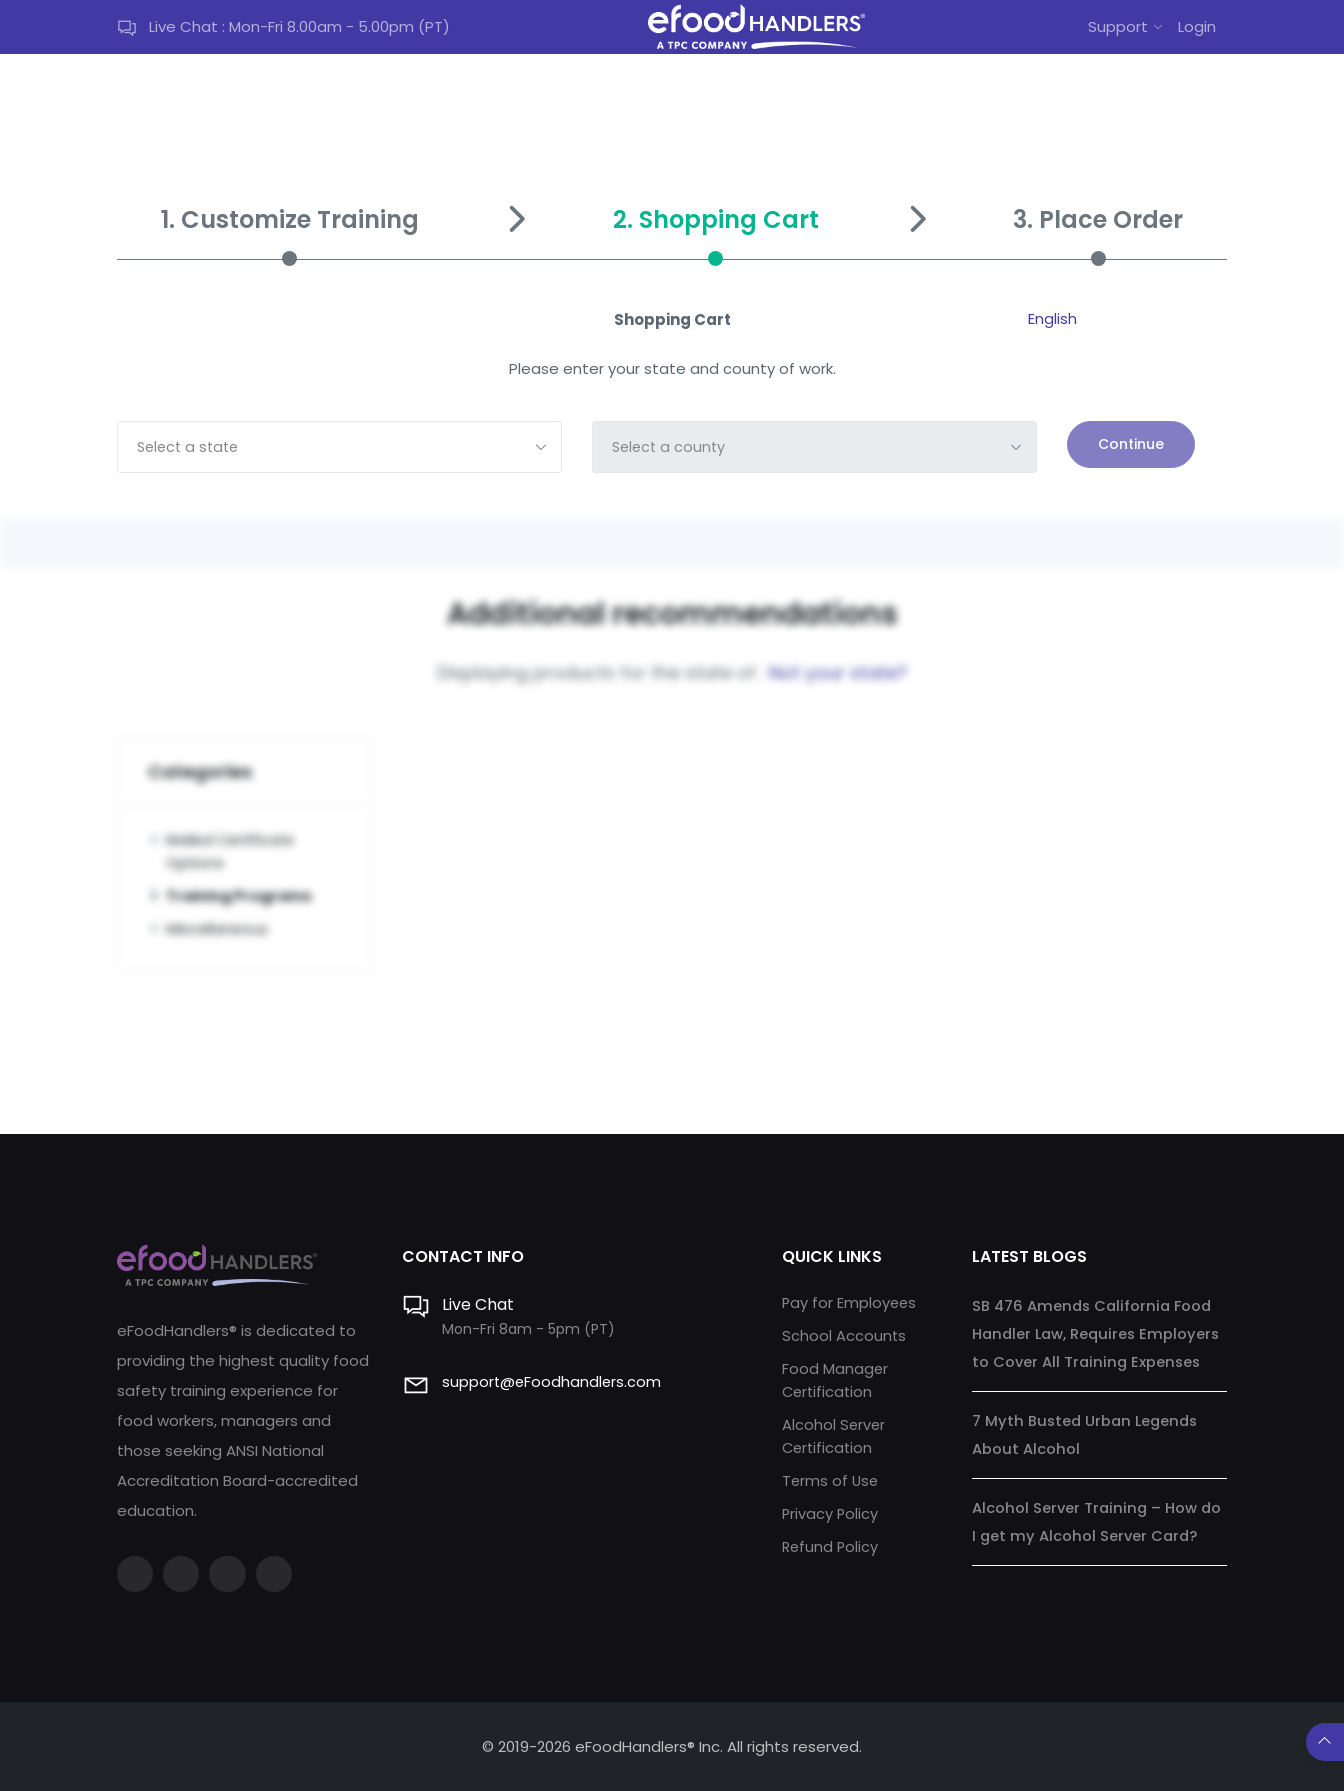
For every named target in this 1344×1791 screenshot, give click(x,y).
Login (1197, 26)
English (1052, 318)
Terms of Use (831, 1474)
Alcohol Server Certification (834, 1431)
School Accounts (844, 1332)
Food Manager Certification (835, 1376)
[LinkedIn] (280, 1572)
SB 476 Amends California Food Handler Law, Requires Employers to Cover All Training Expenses (1099, 1330)
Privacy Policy (831, 1507)
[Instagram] (232, 1572)
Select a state (191, 447)
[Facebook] (136, 1572)
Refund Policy (831, 1539)
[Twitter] (184, 1572)
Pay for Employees (850, 1299)
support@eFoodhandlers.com (553, 1379)
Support (1118, 26)
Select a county (671, 447)
